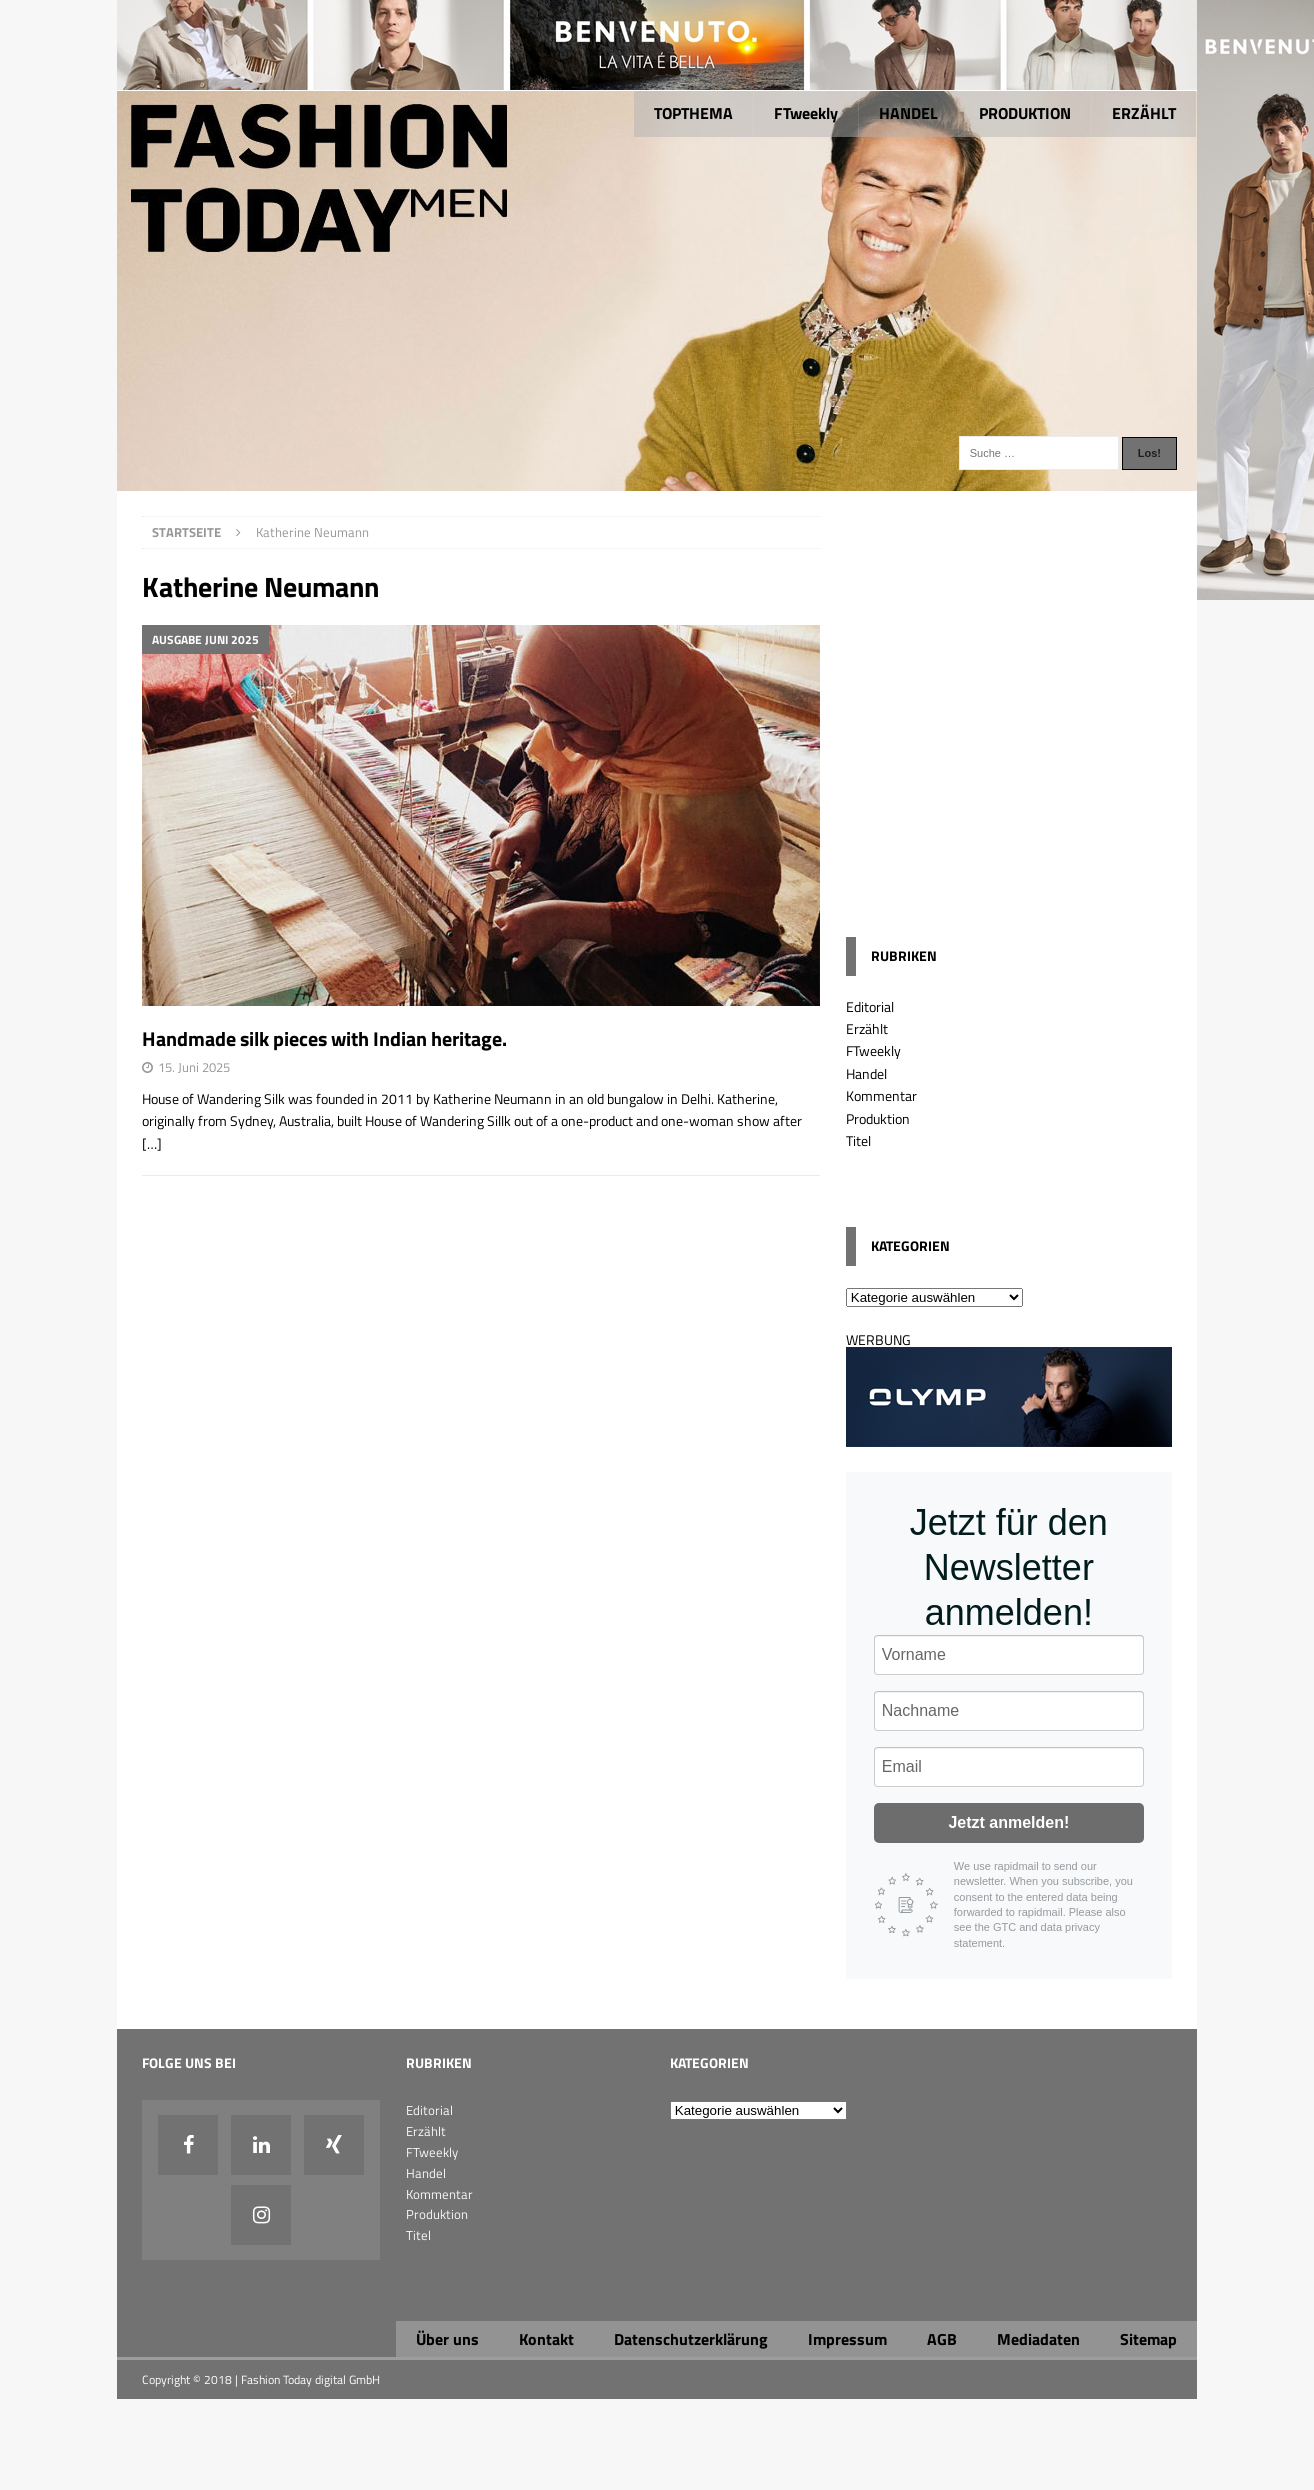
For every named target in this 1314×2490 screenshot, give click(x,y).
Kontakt (546, 2339)
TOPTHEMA (693, 113)
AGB (942, 2339)
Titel (858, 1140)
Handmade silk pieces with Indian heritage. (324, 1038)
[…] (152, 1143)
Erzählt (867, 1028)
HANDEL (908, 113)
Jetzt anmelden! (1008, 1822)
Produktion (878, 1118)
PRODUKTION (1025, 113)
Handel (866, 1073)
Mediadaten (1038, 2339)
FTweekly (806, 113)
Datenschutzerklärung (691, 2339)
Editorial (870, 1006)
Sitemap (1148, 2339)
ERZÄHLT (1144, 113)
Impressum (847, 2339)
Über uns (447, 2339)
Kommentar (881, 1095)
